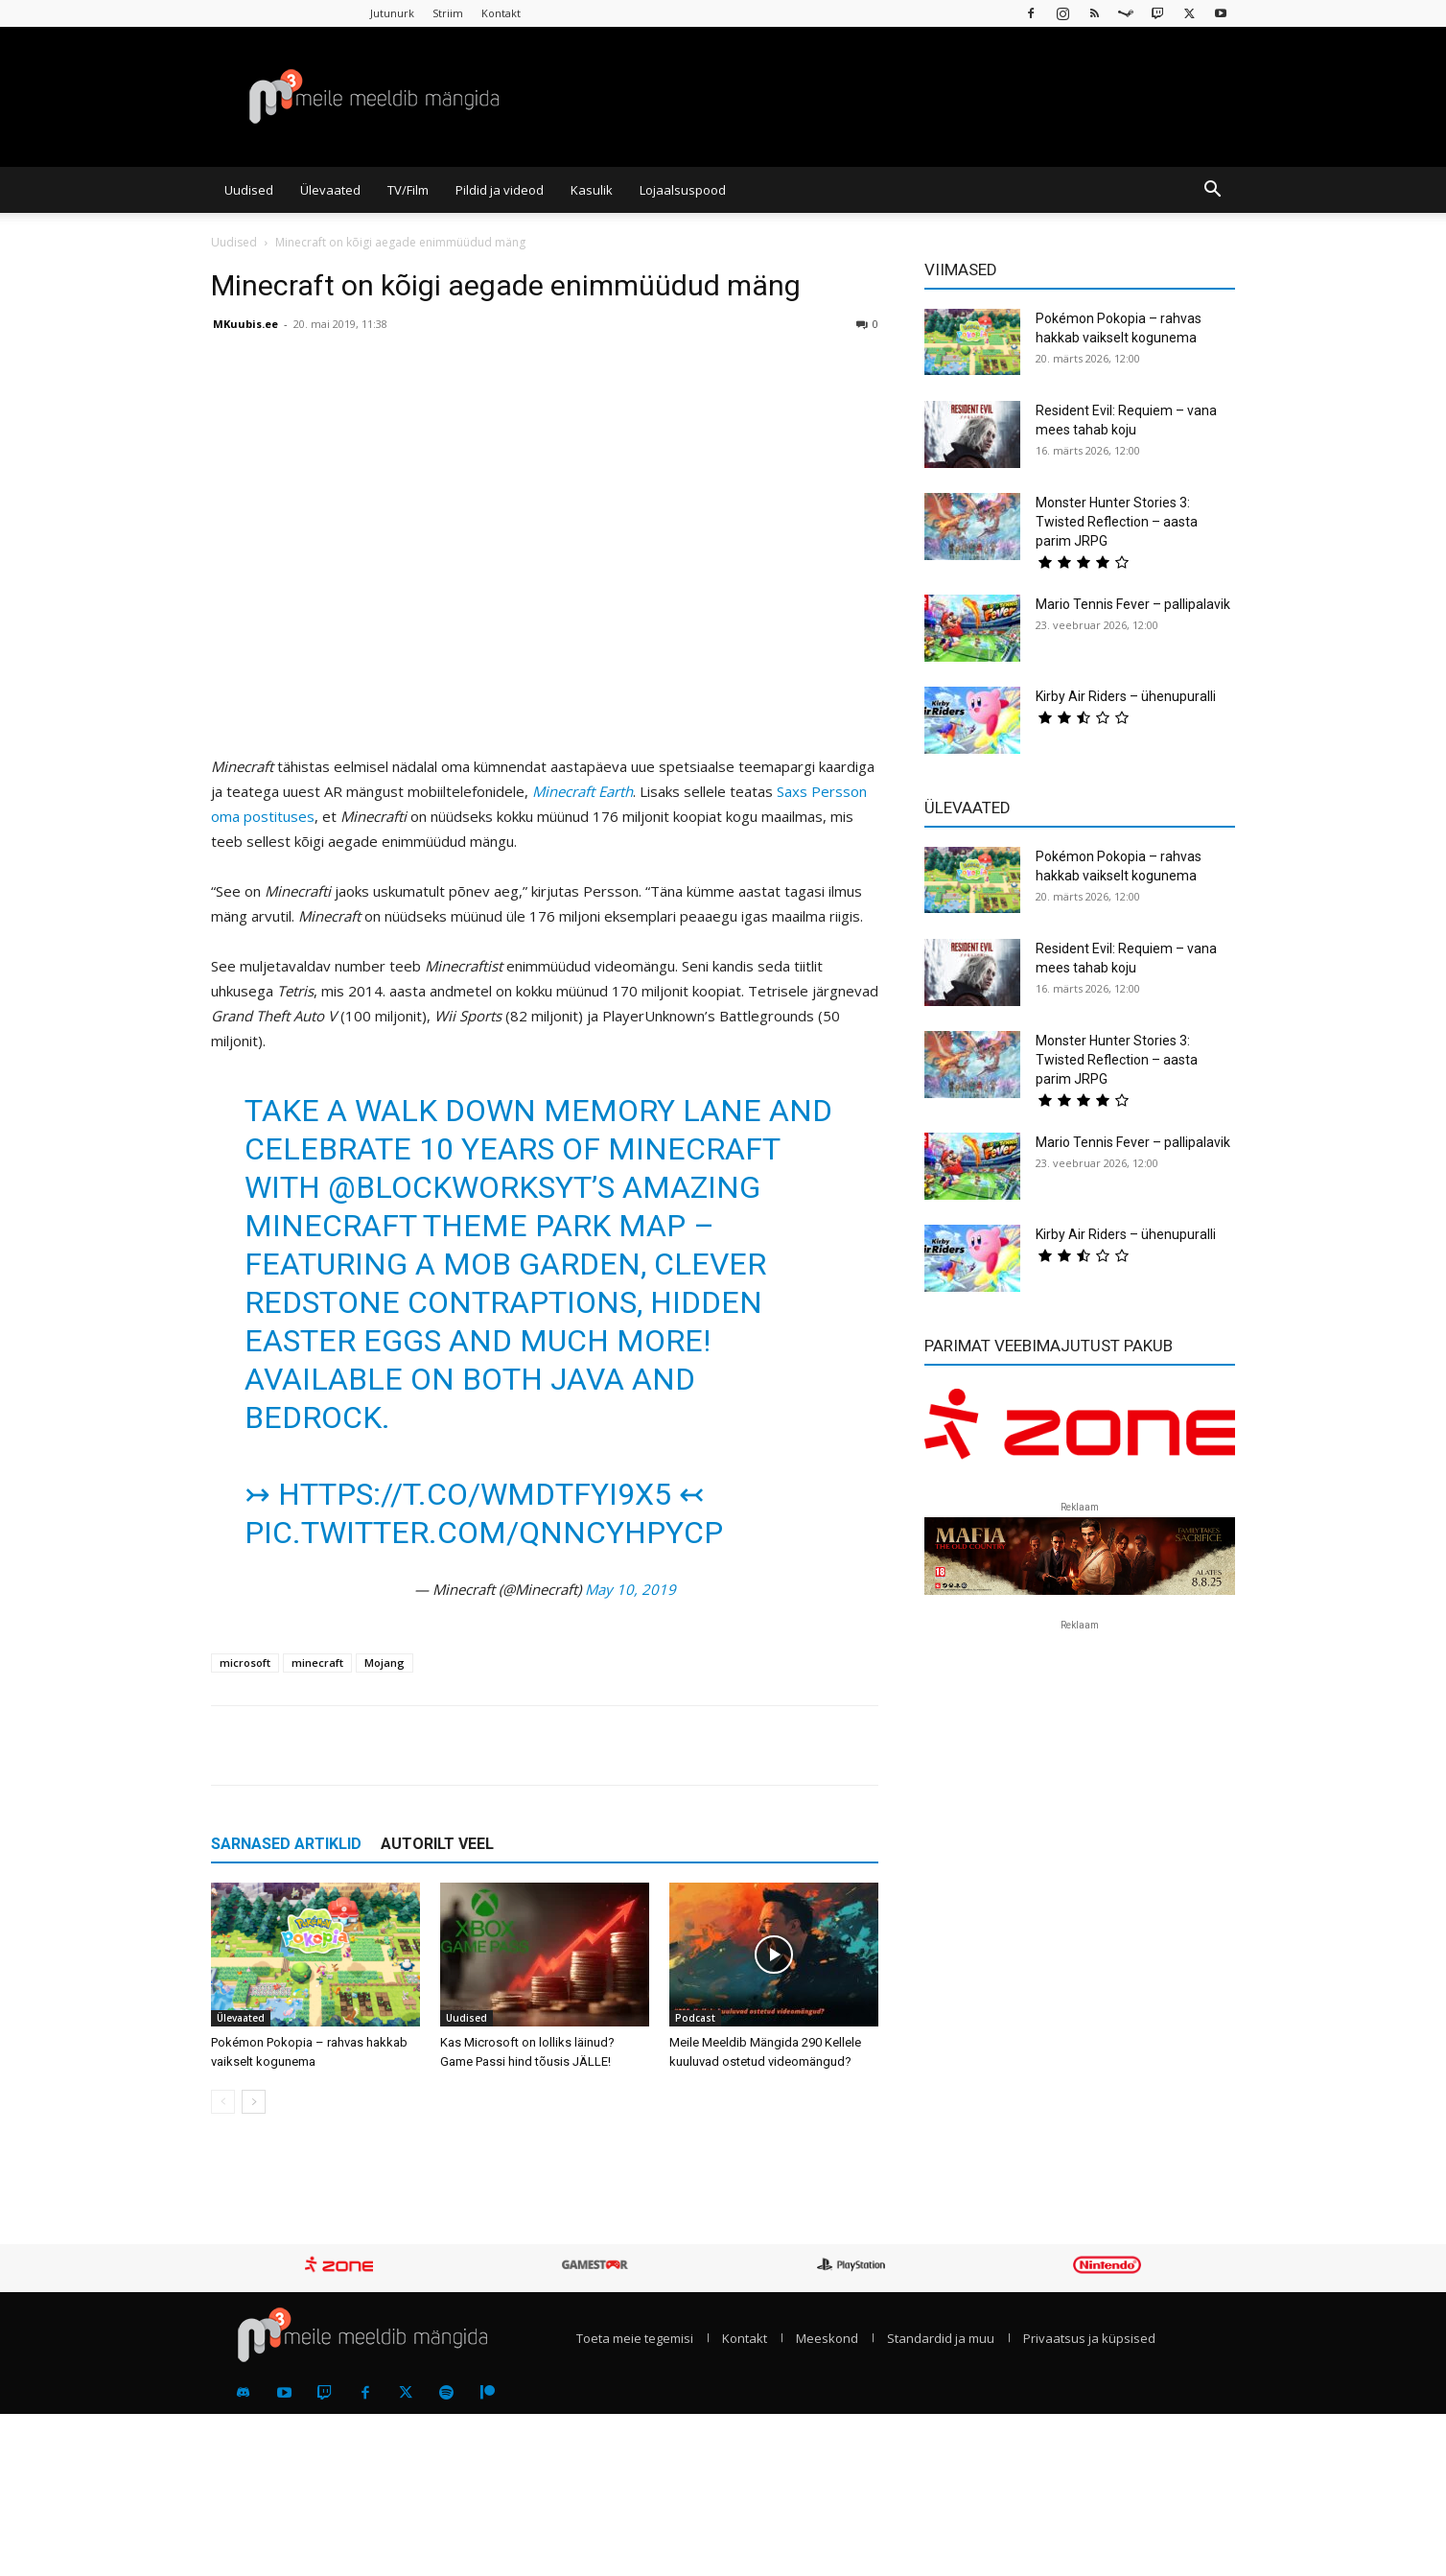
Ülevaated (330, 190)
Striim (447, 13)
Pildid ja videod (499, 190)
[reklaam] (1079, 1433)
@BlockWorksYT (460, 1187)
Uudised (248, 190)
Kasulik (592, 190)
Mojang (384, 1662)
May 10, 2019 (630, 1589)
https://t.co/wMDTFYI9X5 (474, 1494)
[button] (1212, 190)
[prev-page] (223, 2102)
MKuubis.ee (245, 323)
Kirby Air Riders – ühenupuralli (1126, 696)
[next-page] (254, 2102)
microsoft (245, 1662)
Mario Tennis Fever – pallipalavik (1133, 604)
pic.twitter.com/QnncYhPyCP (484, 1532)
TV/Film (408, 190)
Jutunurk (392, 13)
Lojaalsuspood (683, 190)
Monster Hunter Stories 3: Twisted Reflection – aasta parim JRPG (1117, 522)
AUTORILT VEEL (437, 1844)
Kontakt (501, 13)
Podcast (695, 2018)
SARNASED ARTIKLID (286, 1844)
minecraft (317, 1662)
